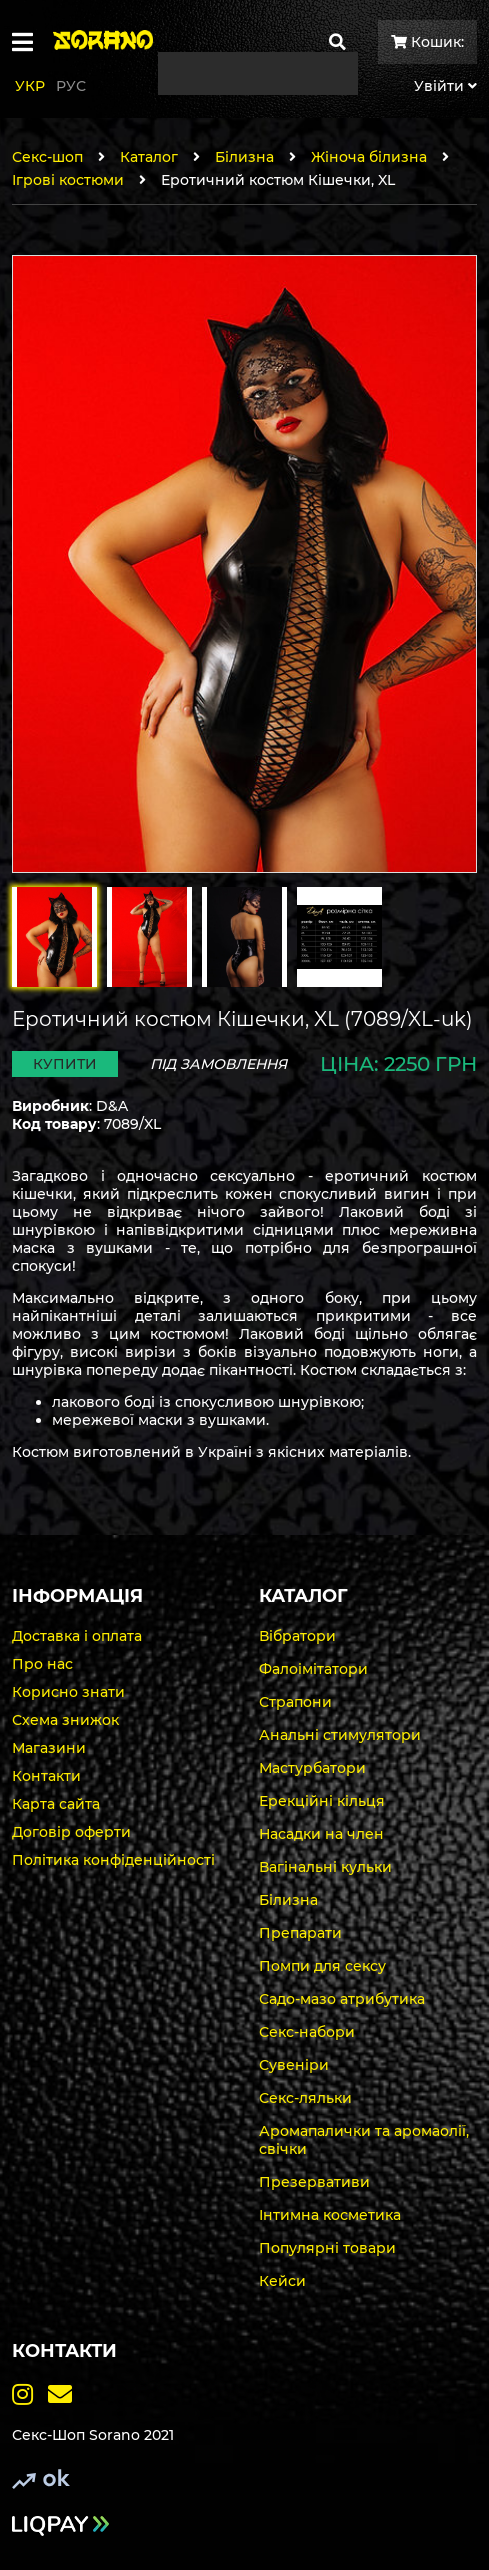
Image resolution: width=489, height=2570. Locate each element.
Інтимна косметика (330, 2215)
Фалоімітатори (313, 1669)
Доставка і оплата (77, 1636)
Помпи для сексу (322, 1966)
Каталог (149, 157)
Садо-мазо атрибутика (342, 1999)
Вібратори (297, 1636)
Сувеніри (294, 2065)
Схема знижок (65, 1720)
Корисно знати (68, 1692)
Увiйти (445, 86)
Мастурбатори (312, 1768)
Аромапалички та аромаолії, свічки (364, 2140)
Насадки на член (321, 1834)
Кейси (282, 2281)
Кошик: (427, 42)
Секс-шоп (47, 157)
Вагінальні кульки (325, 1867)
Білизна (244, 157)
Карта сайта (56, 1804)
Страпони (295, 1702)
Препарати (300, 1933)
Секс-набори (307, 2032)
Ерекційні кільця (322, 1801)
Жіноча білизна (369, 157)
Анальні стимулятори (340, 1735)
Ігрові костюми (68, 180)
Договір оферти (71, 1832)
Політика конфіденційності (113, 1860)
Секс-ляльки (305, 2098)
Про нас (42, 1664)
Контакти (46, 1776)
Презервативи (314, 2182)
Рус (71, 86)
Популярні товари (327, 2248)
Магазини (49, 1748)
